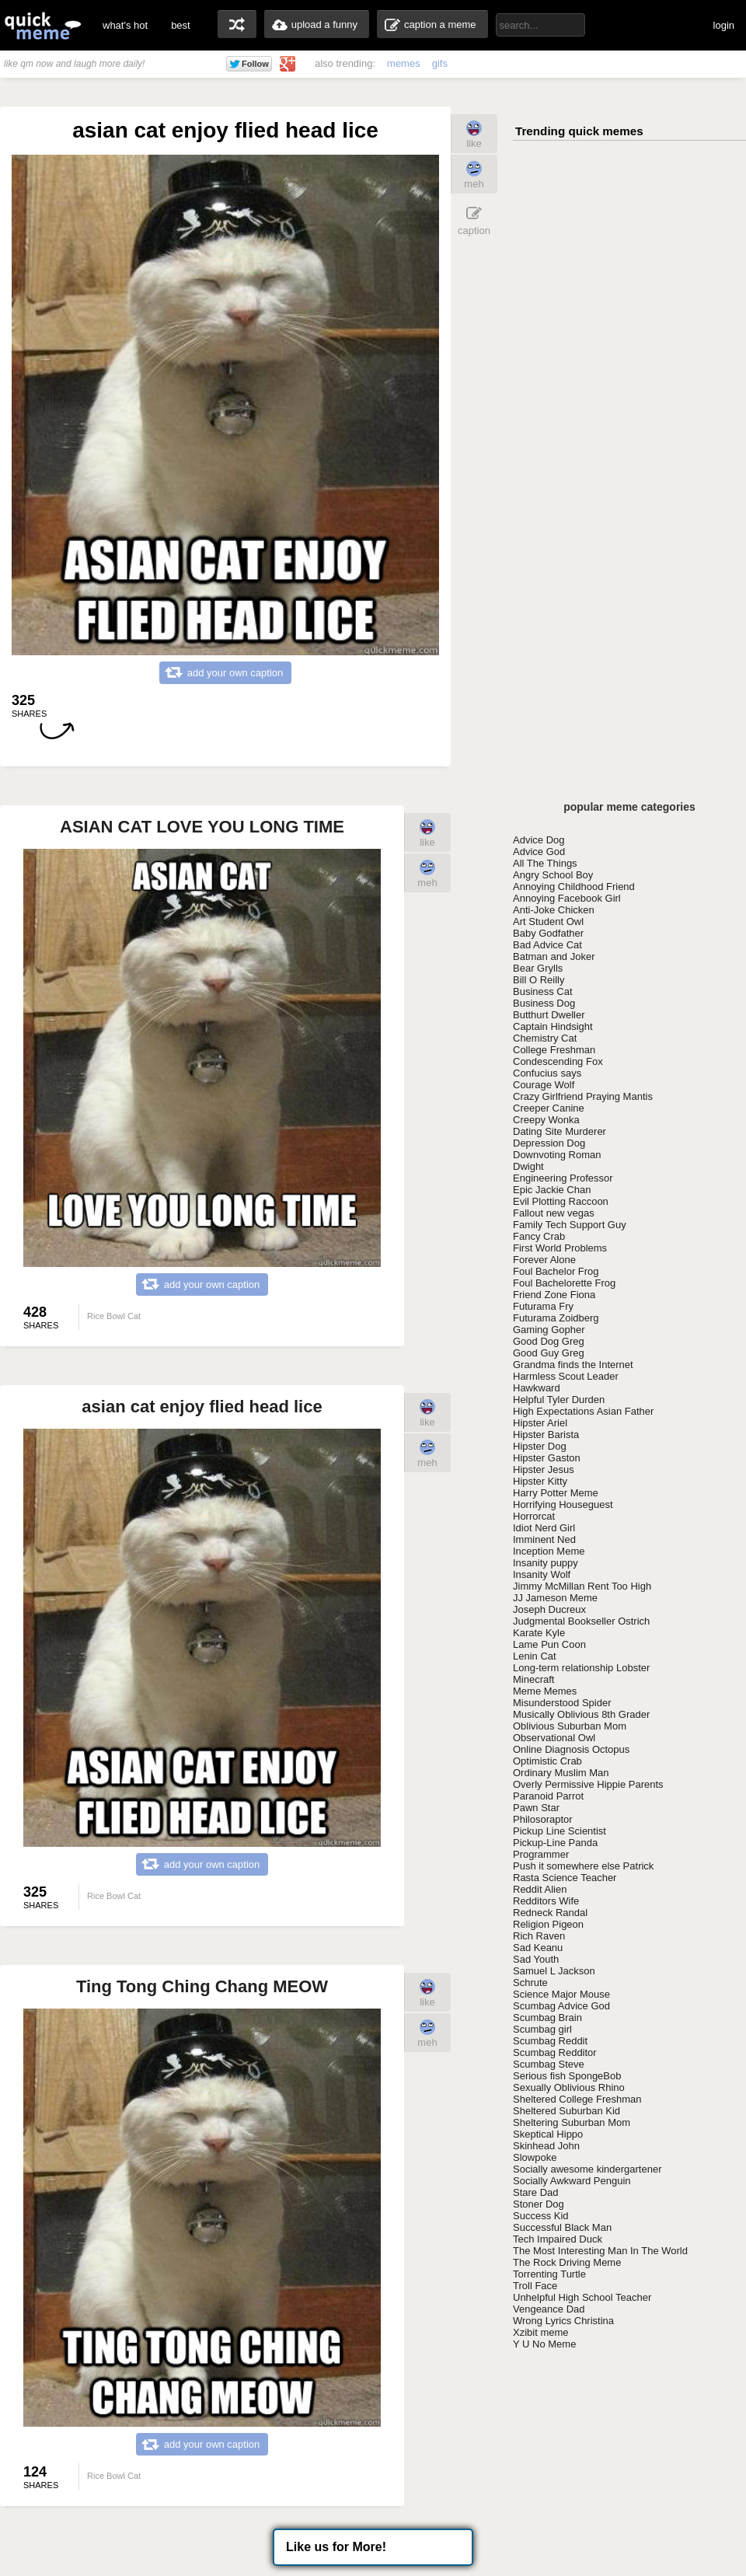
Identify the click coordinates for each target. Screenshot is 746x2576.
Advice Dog (538, 840)
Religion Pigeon (548, 1924)
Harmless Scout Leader (566, 1376)
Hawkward (536, 1388)
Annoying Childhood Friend (574, 886)
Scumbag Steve (548, 2064)
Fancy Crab (539, 1236)
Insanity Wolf (541, 1574)
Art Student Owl (548, 921)
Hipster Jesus (543, 1469)
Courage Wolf (543, 1085)
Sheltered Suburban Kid (566, 2111)
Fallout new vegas (553, 1213)
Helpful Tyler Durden (559, 1399)
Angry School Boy (553, 875)
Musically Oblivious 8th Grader (581, 1714)
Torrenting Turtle (549, 2274)
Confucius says (547, 1073)
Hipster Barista (546, 1434)
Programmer (541, 1854)
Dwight (528, 1166)
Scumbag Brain (547, 2017)
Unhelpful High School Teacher (582, 2297)
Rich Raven (539, 1936)
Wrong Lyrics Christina (563, 2320)
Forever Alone (544, 1259)
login (723, 25)
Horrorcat (534, 1516)
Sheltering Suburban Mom (571, 2122)
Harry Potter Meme (555, 1493)
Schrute (530, 1982)
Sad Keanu (538, 1947)
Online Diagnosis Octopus (571, 1749)
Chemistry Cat (545, 1038)
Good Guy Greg (548, 1353)
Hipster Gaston (546, 1458)
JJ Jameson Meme (555, 1598)
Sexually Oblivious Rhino (569, 2087)
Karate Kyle (539, 1633)
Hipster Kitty (540, 1481)
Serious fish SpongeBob (567, 2076)
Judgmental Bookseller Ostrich (581, 1621)
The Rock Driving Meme (567, 2262)
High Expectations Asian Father (583, 1411)
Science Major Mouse (561, 1994)
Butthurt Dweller (548, 1015)
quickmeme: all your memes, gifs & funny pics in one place (42, 25)
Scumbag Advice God (561, 2006)
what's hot (125, 25)
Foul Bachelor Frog (556, 1271)
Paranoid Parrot (548, 1796)
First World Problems (560, 1248)
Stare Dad (536, 2192)
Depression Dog (549, 1143)
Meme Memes (545, 1691)
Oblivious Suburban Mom (569, 1726)
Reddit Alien (539, 1889)
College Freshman (554, 1050)
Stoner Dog (538, 2204)
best (180, 25)
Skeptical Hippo (548, 2134)
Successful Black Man (562, 2227)
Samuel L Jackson (554, 1971)
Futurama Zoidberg (556, 1318)
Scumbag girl (542, 2029)
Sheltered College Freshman (577, 2099)
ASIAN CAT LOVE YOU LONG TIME (202, 826)
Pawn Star (536, 1807)
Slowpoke (534, 2157)
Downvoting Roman (557, 1155)
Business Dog (544, 1003)
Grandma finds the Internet (573, 1364)
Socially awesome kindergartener (587, 2169)
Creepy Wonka (546, 1120)
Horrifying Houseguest (563, 1504)
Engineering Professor (563, 1178)
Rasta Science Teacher (564, 1877)
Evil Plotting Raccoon (560, 1201)
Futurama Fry (543, 1306)
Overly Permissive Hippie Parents (588, 1784)
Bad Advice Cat (547, 945)
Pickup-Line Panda (555, 1842)
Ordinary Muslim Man (561, 1772)
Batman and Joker (554, 956)
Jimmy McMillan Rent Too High (582, 1586)
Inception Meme (549, 1551)
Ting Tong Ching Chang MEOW (202, 1986)
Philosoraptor (543, 1819)
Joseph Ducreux (549, 1609)
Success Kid (541, 2216)
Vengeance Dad (549, 2309)
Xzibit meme (541, 2332)
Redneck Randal (550, 1912)
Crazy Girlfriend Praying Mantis (583, 1096)
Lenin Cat (534, 1656)
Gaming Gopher (549, 1329)
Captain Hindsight (553, 1026)
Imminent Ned (544, 1539)
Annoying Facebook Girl (567, 898)
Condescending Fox (558, 1061)
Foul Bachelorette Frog (564, 1283)
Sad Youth (536, 1959)
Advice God (539, 851)
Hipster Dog (539, 1446)
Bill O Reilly (538, 980)
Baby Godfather (548, 933)
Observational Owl (554, 1738)
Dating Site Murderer (559, 1131)
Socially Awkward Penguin (572, 2181)
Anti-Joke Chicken (553, 910)
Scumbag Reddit (550, 2041)
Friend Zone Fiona (554, 1294)
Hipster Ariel (540, 1423)
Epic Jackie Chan (552, 1190)
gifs (440, 63)
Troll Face (535, 2286)
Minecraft (533, 1679)
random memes (237, 24)
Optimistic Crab (547, 1761)
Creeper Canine (548, 1108)
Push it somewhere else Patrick (583, 1866)
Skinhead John (546, 2146)
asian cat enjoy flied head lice (202, 1406)
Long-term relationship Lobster (581, 1668)
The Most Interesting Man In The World (600, 2251)
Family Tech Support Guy (569, 1224)
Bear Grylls (538, 968)
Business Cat (543, 991)
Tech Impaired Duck (557, 2239)
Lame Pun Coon (549, 1644)
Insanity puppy (545, 1563)
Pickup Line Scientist (559, 1831)
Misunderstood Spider (562, 1703)
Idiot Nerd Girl (544, 1528)
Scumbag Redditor (555, 2052)
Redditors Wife (546, 1901)
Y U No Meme (544, 2344)
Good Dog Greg (548, 1341)
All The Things (545, 863)
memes (403, 63)
